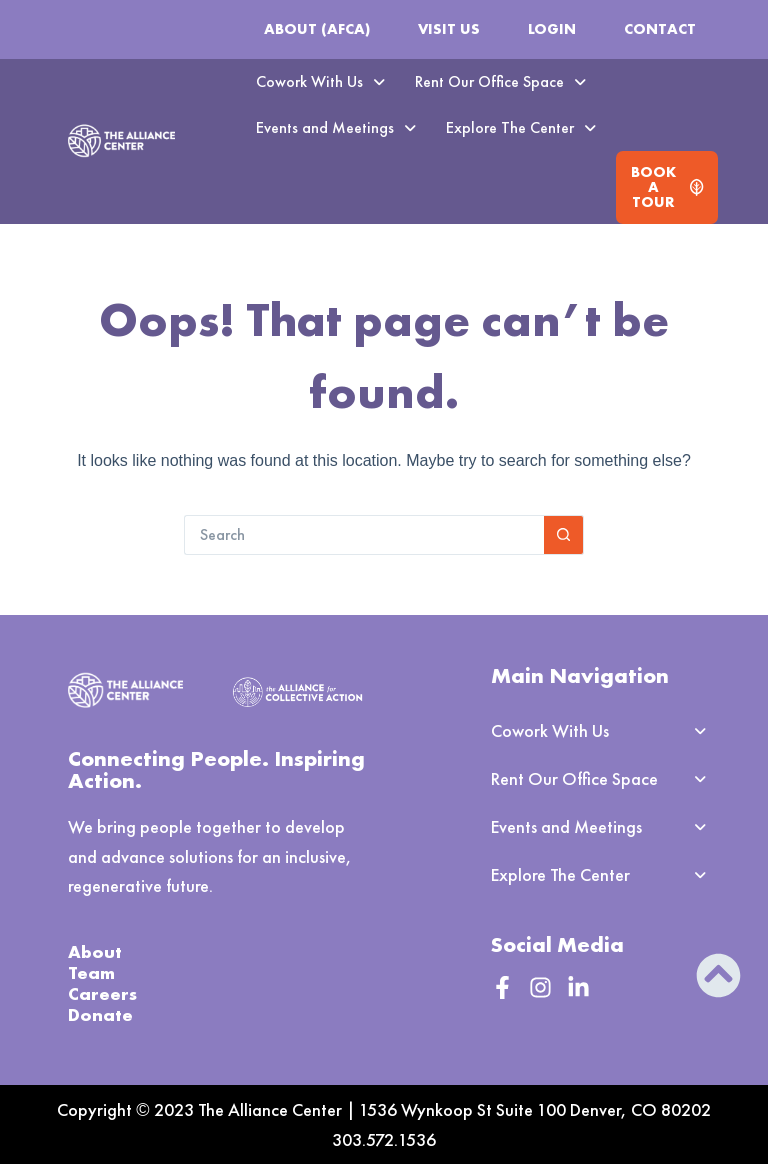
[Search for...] (364, 535)
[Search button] (564, 535)
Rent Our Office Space (500, 81)
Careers (102, 993)
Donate (100, 1014)
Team (91, 972)
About (95, 951)
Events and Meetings (336, 127)
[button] (320, 82)
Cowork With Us (320, 81)
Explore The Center (521, 127)
